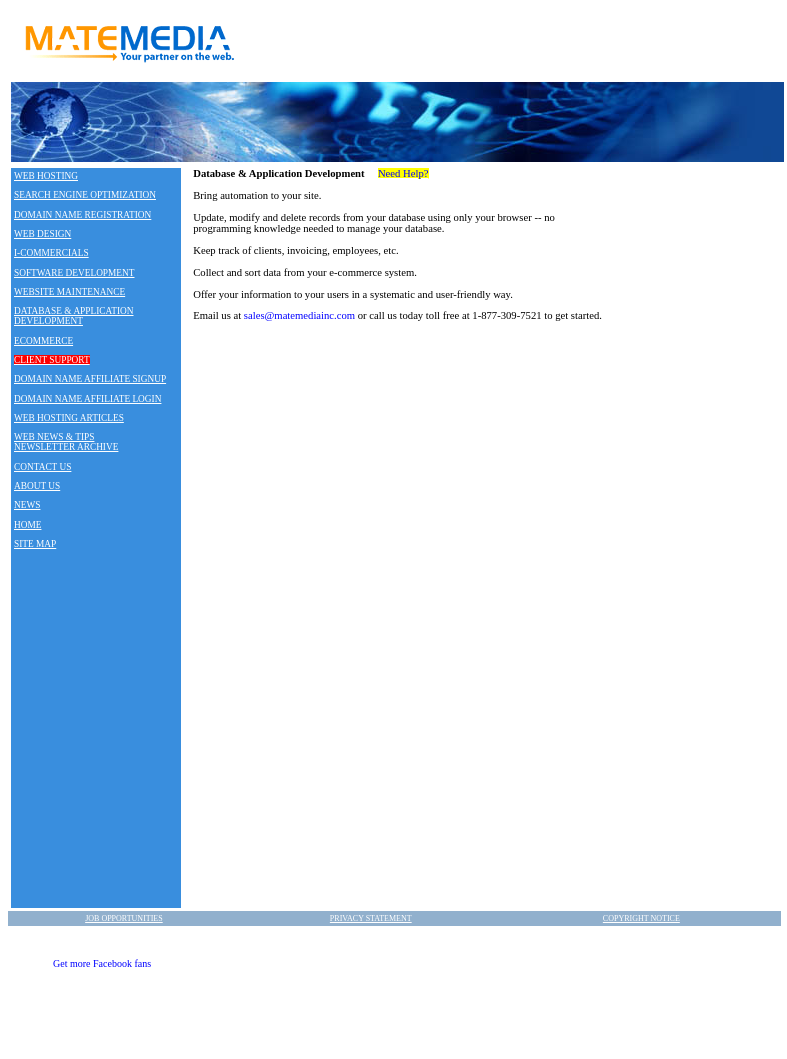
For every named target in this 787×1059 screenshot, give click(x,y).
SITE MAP (35, 544)
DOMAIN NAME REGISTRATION (82, 215)
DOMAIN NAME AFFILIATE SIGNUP (90, 379)
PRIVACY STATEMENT (371, 918)
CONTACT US (42, 467)
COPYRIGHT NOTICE (641, 918)
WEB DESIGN (42, 234)
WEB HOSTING (46, 176)
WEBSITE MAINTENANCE (69, 292)
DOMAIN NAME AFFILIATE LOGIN (87, 399)
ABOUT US (37, 486)
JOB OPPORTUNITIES (124, 918)
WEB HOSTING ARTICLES (69, 418)
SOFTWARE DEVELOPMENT (74, 273)
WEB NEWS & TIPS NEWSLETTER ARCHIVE (66, 442)
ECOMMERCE (43, 341)
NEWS (27, 505)
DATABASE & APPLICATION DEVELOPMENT (74, 316)
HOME (27, 525)
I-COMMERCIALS (51, 253)
